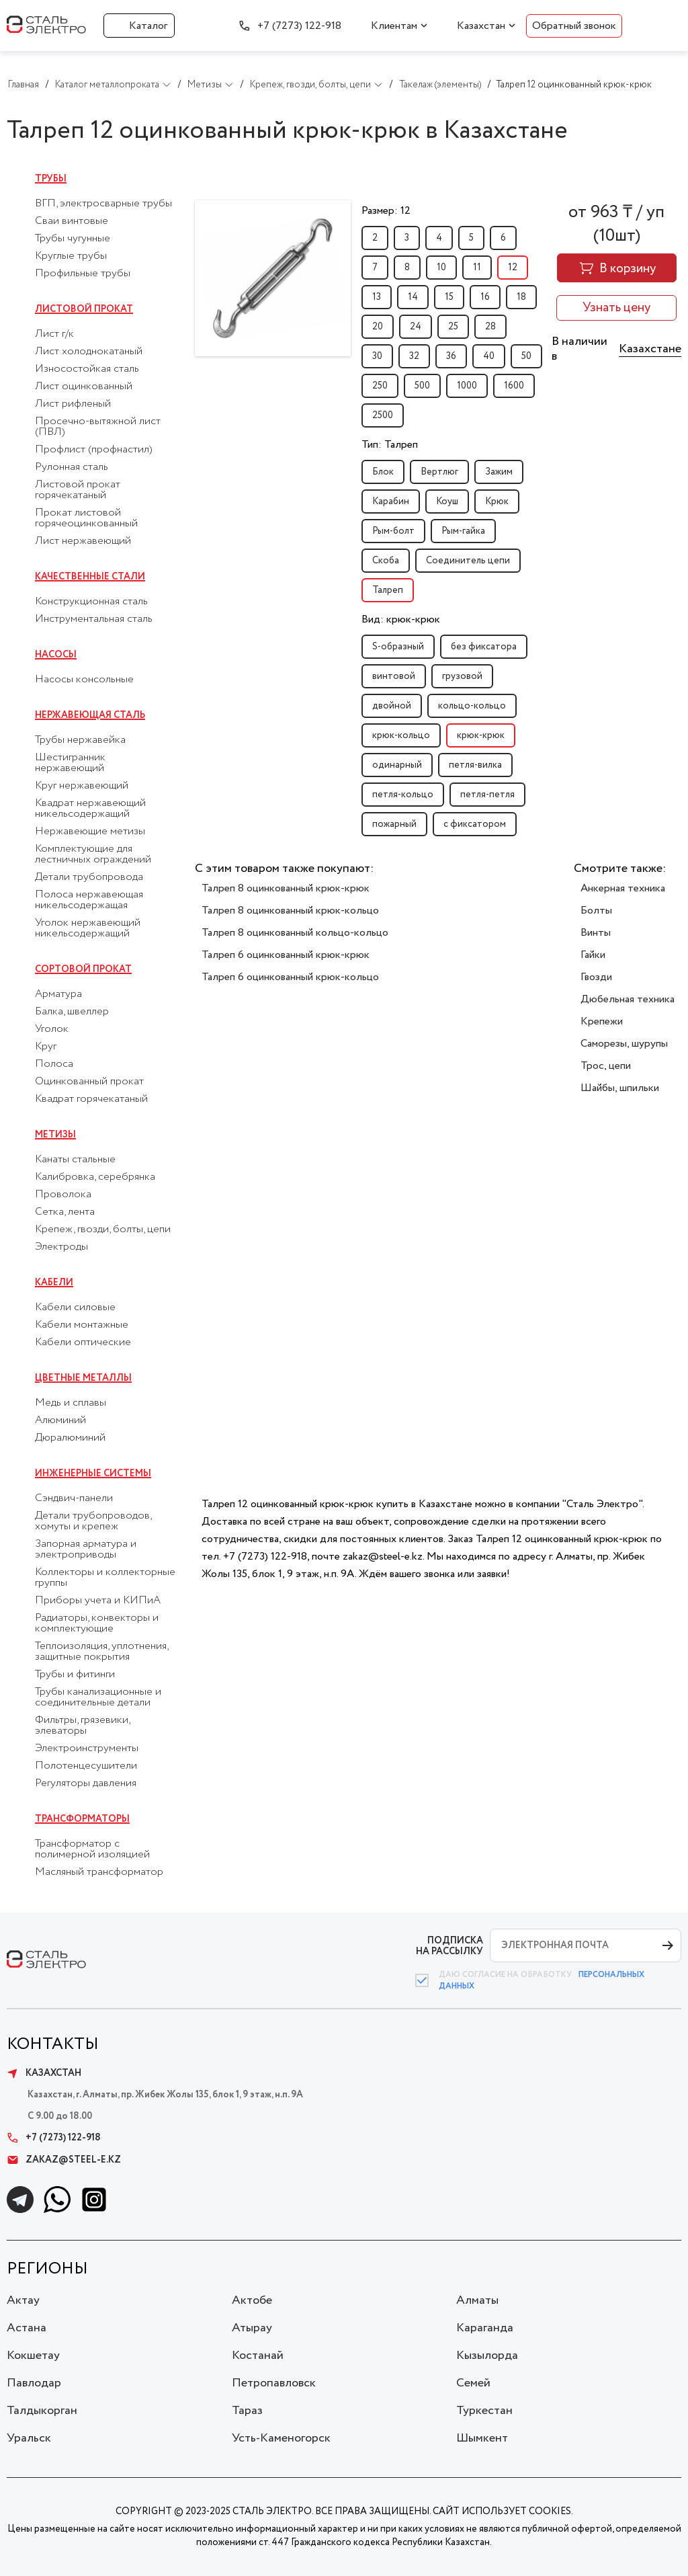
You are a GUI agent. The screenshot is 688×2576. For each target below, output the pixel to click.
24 (415, 326)
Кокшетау (33, 2355)
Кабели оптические (83, 1342)
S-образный (398, 646)
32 (414, 356)
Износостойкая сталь (87, 369)
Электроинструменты (86, 1748)
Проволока (63, 1194)
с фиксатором (474, 824)
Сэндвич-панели (74, 1498)
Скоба (385, 560)
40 (488, 356)
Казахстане (650, 349)
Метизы (55, 1134)
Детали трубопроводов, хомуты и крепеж (93, 1521)
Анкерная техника (622, 888)
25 (453, 326)
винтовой (393, 676)
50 (526, 356)
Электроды (61, 1247)
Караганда (484, 2328)
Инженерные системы (93, 1473)
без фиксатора (484, 646)
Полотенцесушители (86, 1766)
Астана (26, 2328)
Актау (23, 2300)
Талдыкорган (42, 2410)
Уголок (52, 1029)
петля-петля (487, 794)
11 (477, 267)
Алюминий (60, 1420)
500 (422, 386)
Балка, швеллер (72, 1011)
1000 (467, 386)
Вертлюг (439, 472)
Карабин (390, 501)
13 (376, 297)
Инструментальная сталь (94, 619)
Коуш (447, 501)
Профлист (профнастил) (94, 449)
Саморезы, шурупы (624, 1043)
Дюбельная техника (627, 999)
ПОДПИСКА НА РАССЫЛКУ (449, 1946)
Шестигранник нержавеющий (70, 763)
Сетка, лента (65, 1212)
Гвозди (596, 977)
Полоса (54, 1064)
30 (377, 356)
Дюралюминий (70, 1438)
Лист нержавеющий (83, 541)
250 (380, 386)
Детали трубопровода (89, 877)
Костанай (258, 2355)
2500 (382, 415)
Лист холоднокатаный (88, 351)
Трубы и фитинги (75, 1674)
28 (490, 326)
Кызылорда (487, 2355)
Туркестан (484, 2410)
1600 (514, 386)
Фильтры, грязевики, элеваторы (82, 1725)
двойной (391, 706)
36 (451, 356)
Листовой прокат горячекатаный (77, 490)
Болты (596, 910)
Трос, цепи (605, 1066)
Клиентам (394, 26)
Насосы (56, 654)
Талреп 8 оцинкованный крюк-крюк (286, 888)
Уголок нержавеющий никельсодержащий (87, 928)
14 (413, 297)
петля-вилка (475, 765)
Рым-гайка (463, 531)
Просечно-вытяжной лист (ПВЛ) (98, 427)
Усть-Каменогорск (281, 2438)
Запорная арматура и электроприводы (85, 1549)
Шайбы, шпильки (619, 1088)
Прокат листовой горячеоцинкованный (86, 518)
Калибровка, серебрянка (95, 1177)
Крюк (497, 501)
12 (512, 267)
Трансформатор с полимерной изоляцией (92, 1849)
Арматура (58, 994)
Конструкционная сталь (91, 601)
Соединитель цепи (468, 560)
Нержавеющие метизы (90, 831)
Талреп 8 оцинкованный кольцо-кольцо (295, 932)
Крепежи (601, 1021)
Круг (45, 1046)
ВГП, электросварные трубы (103, 203)
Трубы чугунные (72, 238)
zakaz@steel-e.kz (64, 2160)
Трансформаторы (82, 1819)
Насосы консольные (84, 679)
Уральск (29, 2438)
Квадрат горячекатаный (91, 1099)
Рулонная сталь (71, 467)
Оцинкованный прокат (89, 1081)
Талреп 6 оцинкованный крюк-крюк (286, 955)
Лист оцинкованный (83, 386)
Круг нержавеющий (81, 785)
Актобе (252, 2300)
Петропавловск (274, 2383)
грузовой (462, 676)
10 (441, 267)
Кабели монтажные (81, 1325)
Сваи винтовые (71, 221)
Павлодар (34, 2383)
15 (449, 297)
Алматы (477, 2300)
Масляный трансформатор (99, 1872)
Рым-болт (393, 531)
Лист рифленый (73, 404)
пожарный (394, 824)
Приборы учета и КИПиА (98, 1600)
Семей (473, 2383)
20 (377, 326)
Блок (383, 472)
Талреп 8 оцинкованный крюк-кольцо (290, 910)
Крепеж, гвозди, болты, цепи (103, 1229)
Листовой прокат (84, 309)
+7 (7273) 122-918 (299, 26)
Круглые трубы (71, 256)
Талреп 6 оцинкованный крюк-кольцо (290, 977)
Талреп (387, 590)
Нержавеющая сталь (90, 715)
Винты (595, 932)
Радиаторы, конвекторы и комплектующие (97, 1623)
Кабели (54, 1282)
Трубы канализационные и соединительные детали (98, 1697)
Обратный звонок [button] (574, 26)
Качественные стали (90, 576)
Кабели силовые (75, 1307)
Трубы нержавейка (80, 740)
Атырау (252, 2328)
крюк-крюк (481, 735)
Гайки (592, 955)
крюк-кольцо (401, 735)
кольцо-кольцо (472, 706)
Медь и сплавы (70, 1403)
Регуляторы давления (85, 1783)
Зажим (499, 472)
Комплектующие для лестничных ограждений (93, 854)
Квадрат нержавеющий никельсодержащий (90, 808)
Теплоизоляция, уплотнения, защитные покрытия (101, 1651)
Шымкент (482, 2438)
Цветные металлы (83, 1378)
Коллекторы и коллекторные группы (105, 1577)
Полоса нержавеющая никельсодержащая (89, 900)
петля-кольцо (402, 794)
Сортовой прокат (83, 969)
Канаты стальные (75, 1159)
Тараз (247, 2410)
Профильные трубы (82, 273)
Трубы (51, 179)
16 (485, 297)
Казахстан (481, 26)
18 (521, 297)
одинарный (397, 765)
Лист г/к (54, 334)
